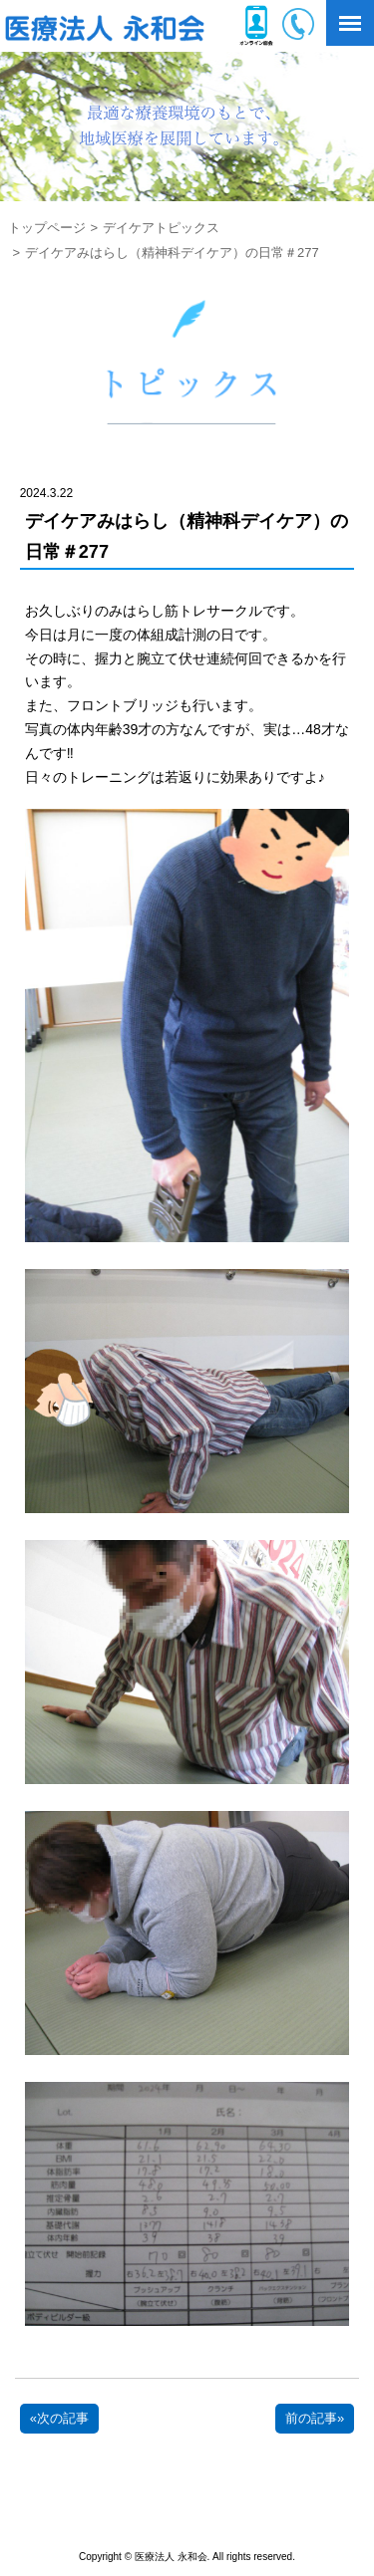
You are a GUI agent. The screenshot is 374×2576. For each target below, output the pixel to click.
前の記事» (314, 2418)
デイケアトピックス (161, 227)
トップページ (47, 227)
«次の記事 (59, 2418)
